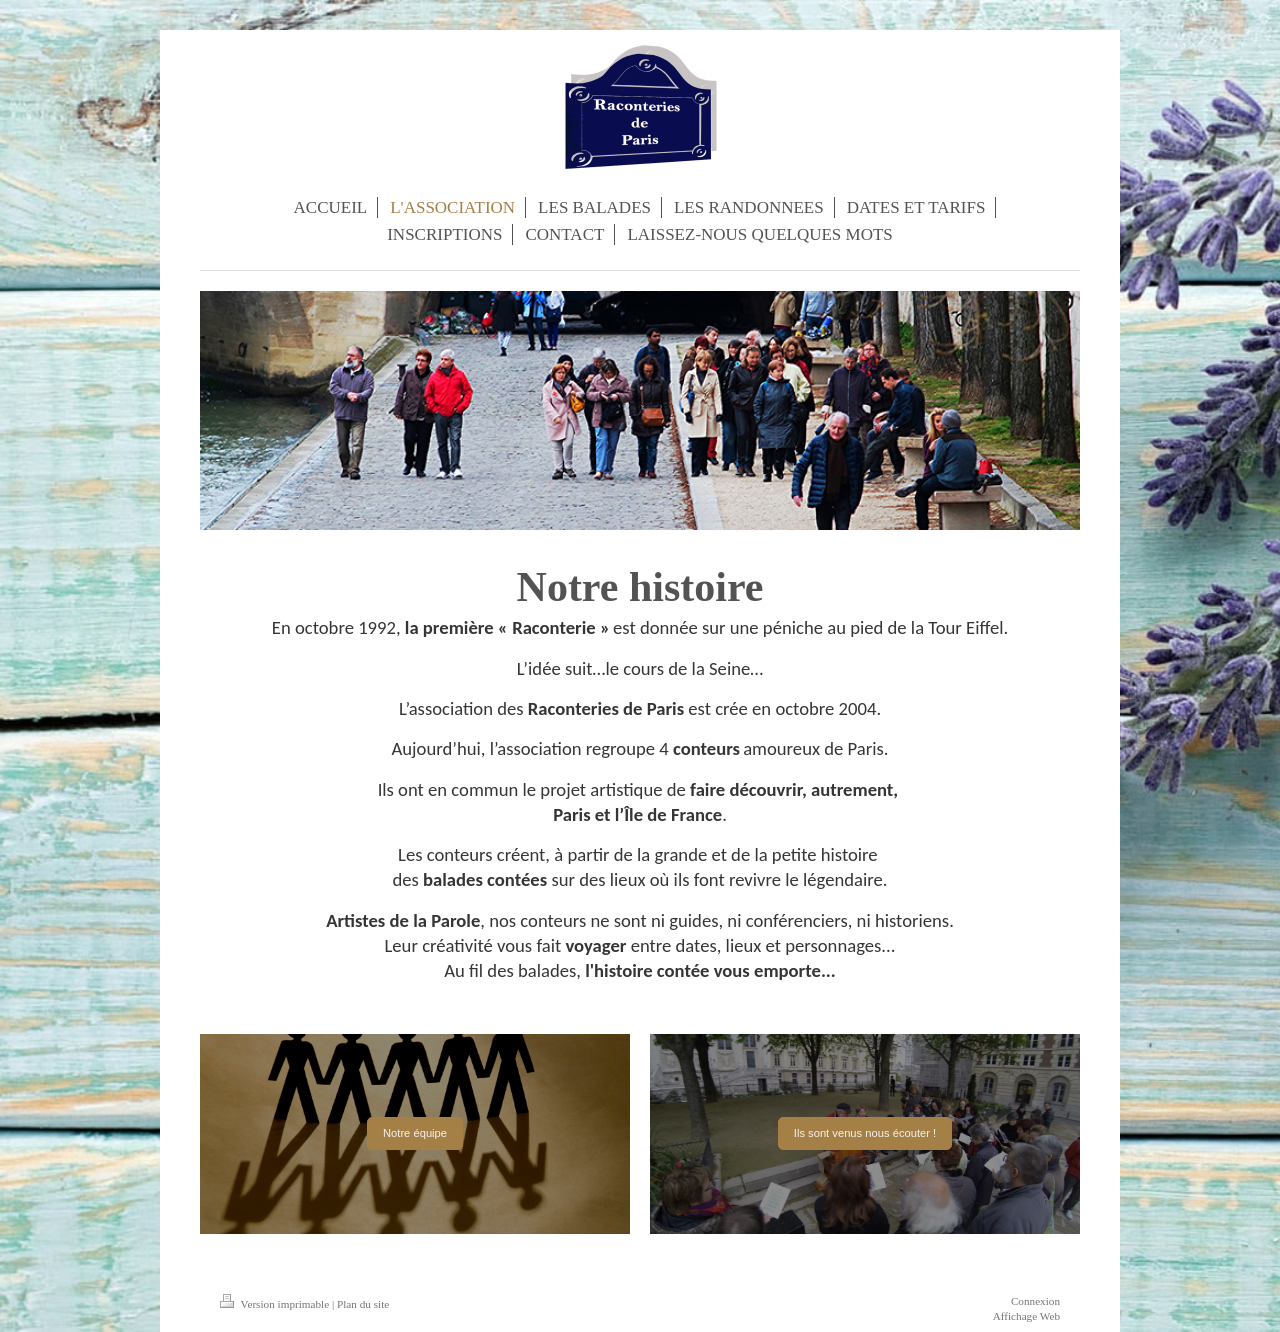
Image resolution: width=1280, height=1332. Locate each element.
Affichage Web (1026, 1316)
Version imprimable (276, 1304)
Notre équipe (415, 1133)
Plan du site (363, 1304)
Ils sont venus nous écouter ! (865, 1133)
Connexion (1035, 1301)
